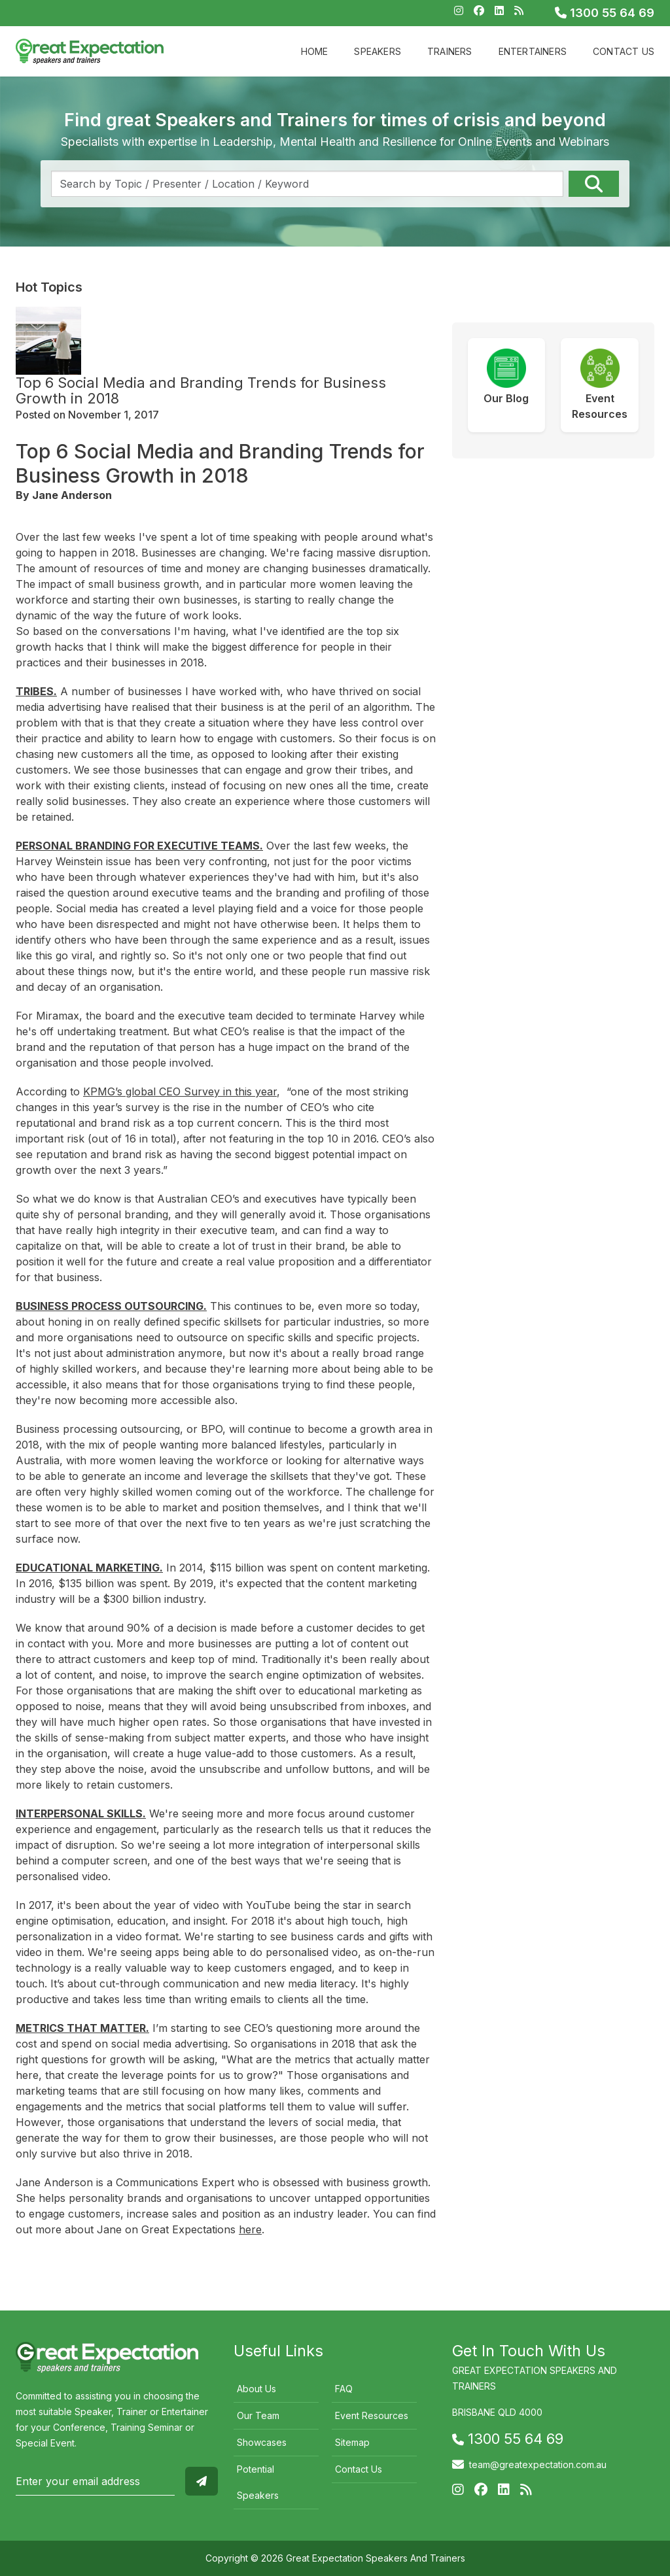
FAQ (344, 2388)
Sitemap (352, 2442)
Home (314, 51)
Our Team (258, 2415)
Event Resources (371, 2415)
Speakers (377, 51)
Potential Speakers (258, 2482)
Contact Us (623, 51)
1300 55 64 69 (604, 13)
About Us (256, 2388)
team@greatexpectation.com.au (538, 2464)
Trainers (449, 51)
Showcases (262, 2442)
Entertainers (533, 51)
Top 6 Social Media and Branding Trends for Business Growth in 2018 (201, 390)
